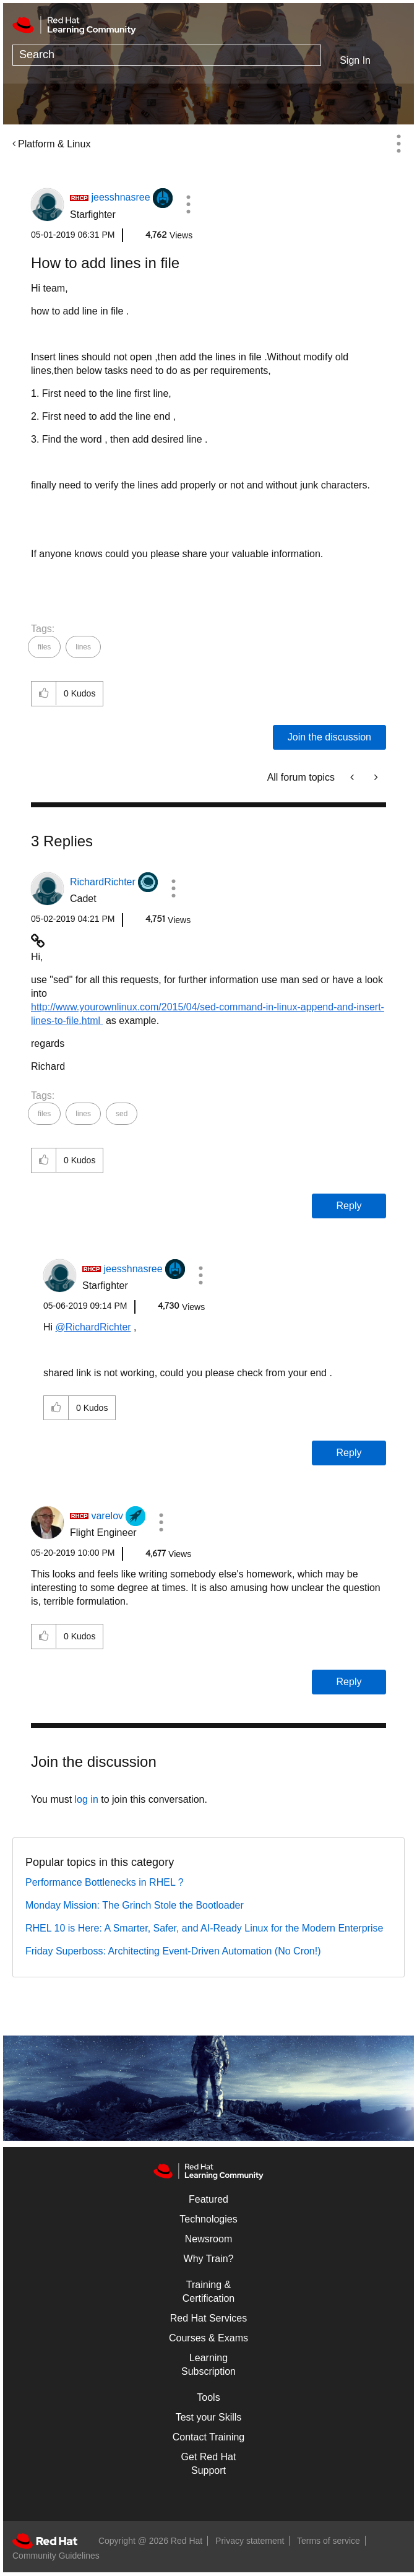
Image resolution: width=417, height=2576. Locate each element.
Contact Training (209, 2437)
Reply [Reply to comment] (349, 1205)
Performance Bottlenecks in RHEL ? (104, 1882)
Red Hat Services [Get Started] (208, 2318)
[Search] (166, 55)
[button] (188, 204)
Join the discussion (329, 737)
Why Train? (209, 2258)
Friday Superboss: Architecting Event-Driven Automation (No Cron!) (173, 1951)
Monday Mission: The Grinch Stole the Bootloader (134, 1905)
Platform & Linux (54, 144)
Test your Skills (209, 2417)
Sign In (355, 60)
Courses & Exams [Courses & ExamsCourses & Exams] (208, 2338)
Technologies (208, 2219)
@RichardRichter (93, 1327)
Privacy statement (249, 2541)
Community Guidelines (56, 2556)
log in (86, 1799)
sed (121, 1113)
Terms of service (328, 2541)
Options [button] (398, 143)
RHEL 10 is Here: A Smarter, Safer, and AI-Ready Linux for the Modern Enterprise (204, 1928)
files (44, 647)
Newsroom (208, 2239)
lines (83, 647)
